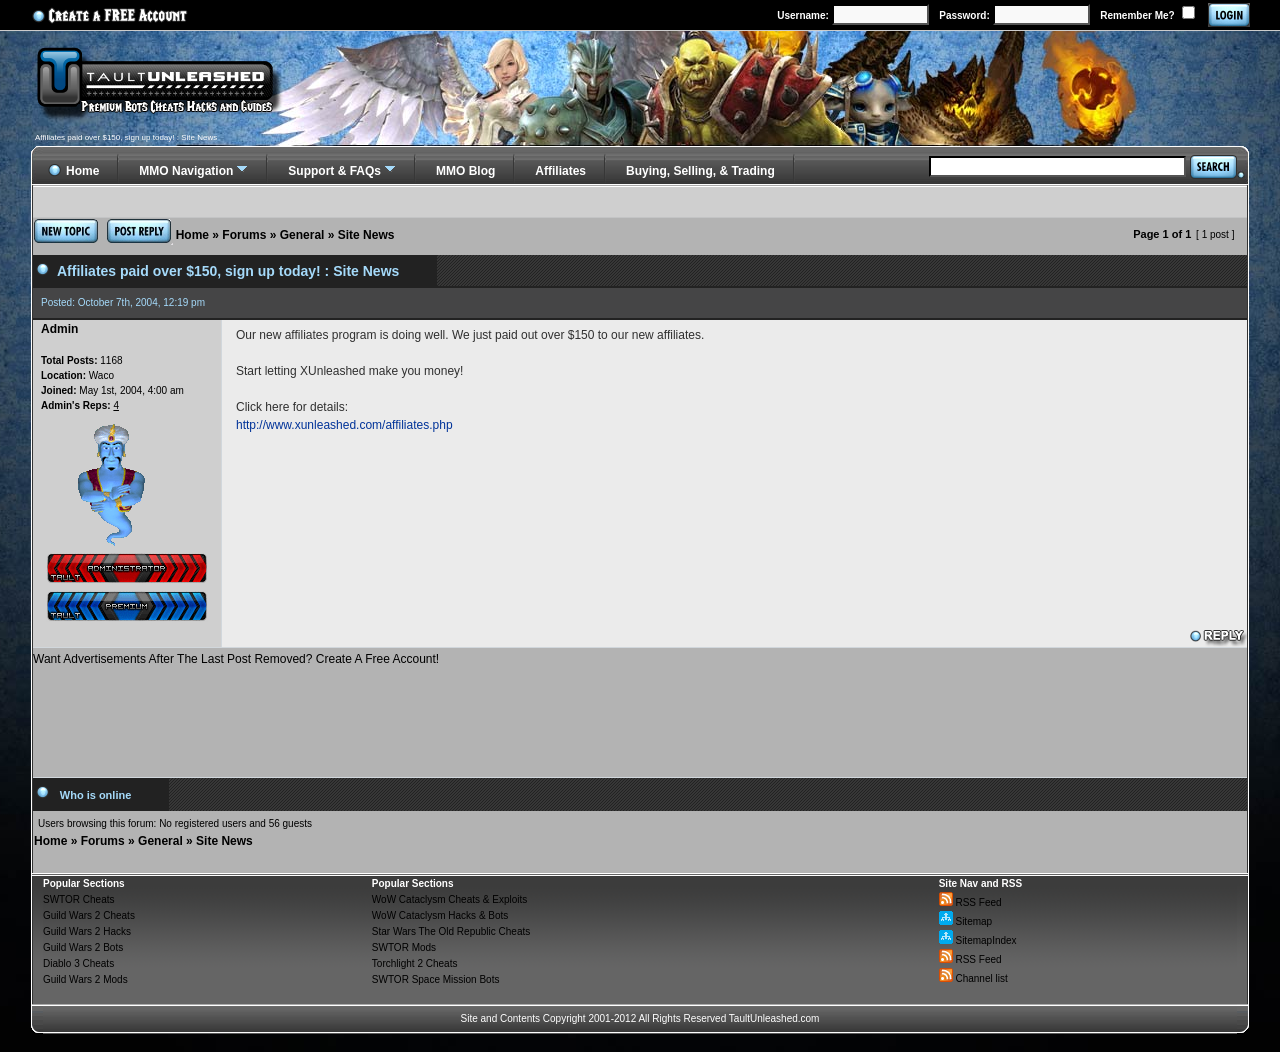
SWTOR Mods (404, 947)
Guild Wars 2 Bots (83, 947)
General (302, 235)
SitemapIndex (978, 940)
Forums (244, 235)
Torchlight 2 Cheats (415, 963)
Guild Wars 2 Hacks (87, 931)
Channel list (973, 978)
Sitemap (965, 921)
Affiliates (560, 171)
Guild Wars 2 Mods (85, 979)
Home (192, 235)
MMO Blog (465, 171)
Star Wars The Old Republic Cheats (451, 931)
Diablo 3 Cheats (78, 963)
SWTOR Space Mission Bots (436, 979)
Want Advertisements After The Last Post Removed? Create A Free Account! (236, 659)
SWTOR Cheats (79, 899)
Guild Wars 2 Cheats (89, 915)
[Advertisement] (640, 714)
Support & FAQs (334, 171)
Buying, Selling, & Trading (700, 171)
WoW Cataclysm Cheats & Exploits (449, 899)
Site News (366, 235)
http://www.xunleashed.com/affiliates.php (344, 425)
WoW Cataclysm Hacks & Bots (440, 915)
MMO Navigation (186, 171)
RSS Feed (970, 902)
